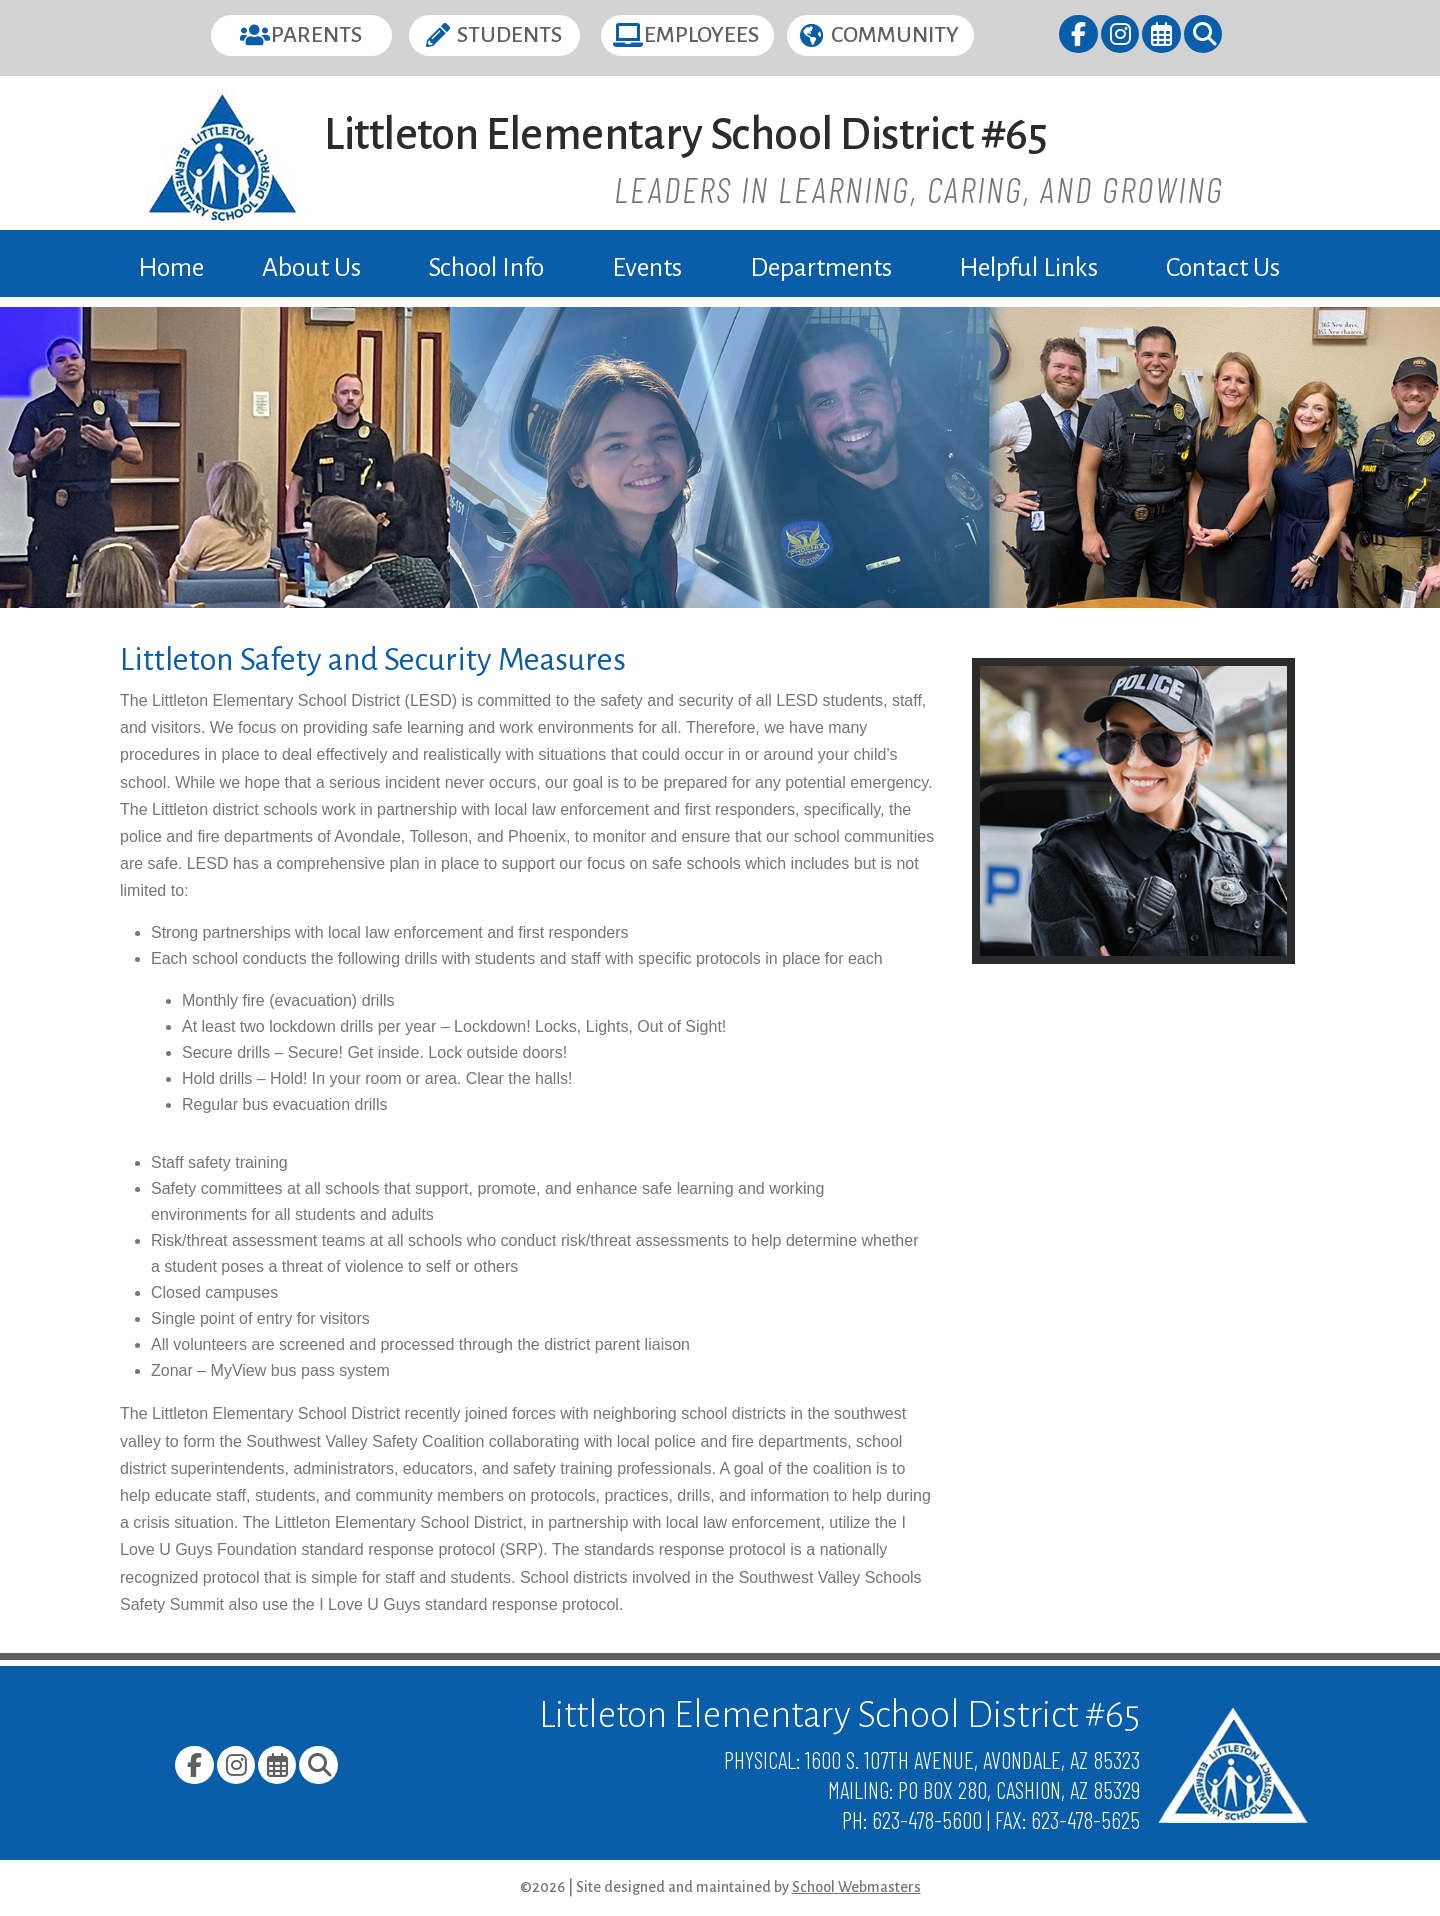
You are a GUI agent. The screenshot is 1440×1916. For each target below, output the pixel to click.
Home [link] (171, 268)
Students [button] (509, 35)
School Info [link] (486, 268)
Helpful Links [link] (1028, 268)
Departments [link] (821, 268)
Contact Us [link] (1223, 268)
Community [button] (895, 35)
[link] (1079, 37)
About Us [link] (311, 268)
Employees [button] (701, 35)
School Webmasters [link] (856, 1887)
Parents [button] (316, 35)
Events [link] (647, 268)
